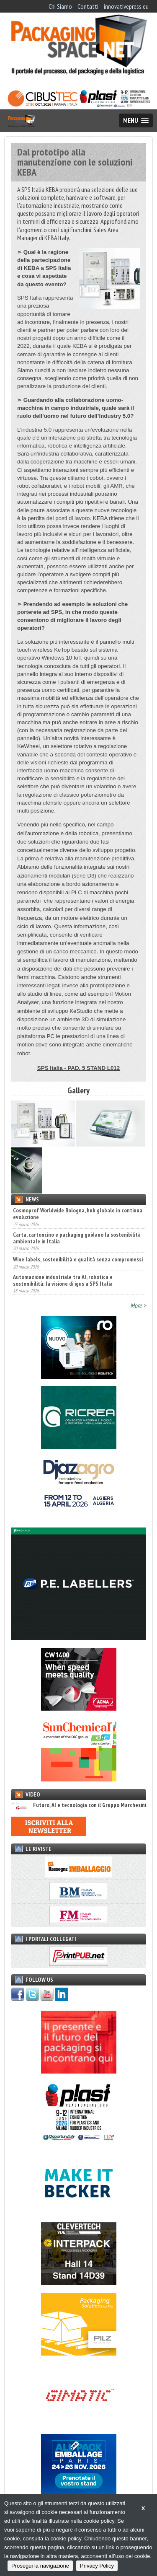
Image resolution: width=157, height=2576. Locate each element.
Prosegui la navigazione (40, 2566)
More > (138, 1305)
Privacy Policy (97, 2566)
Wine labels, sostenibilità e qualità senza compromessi (78, 1259)
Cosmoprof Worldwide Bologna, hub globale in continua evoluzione (77, 1213)
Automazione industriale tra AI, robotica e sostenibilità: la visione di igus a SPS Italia (63, 1280)
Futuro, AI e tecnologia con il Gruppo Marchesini (78, 1805)
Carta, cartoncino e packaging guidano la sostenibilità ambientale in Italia (77, 1238)
